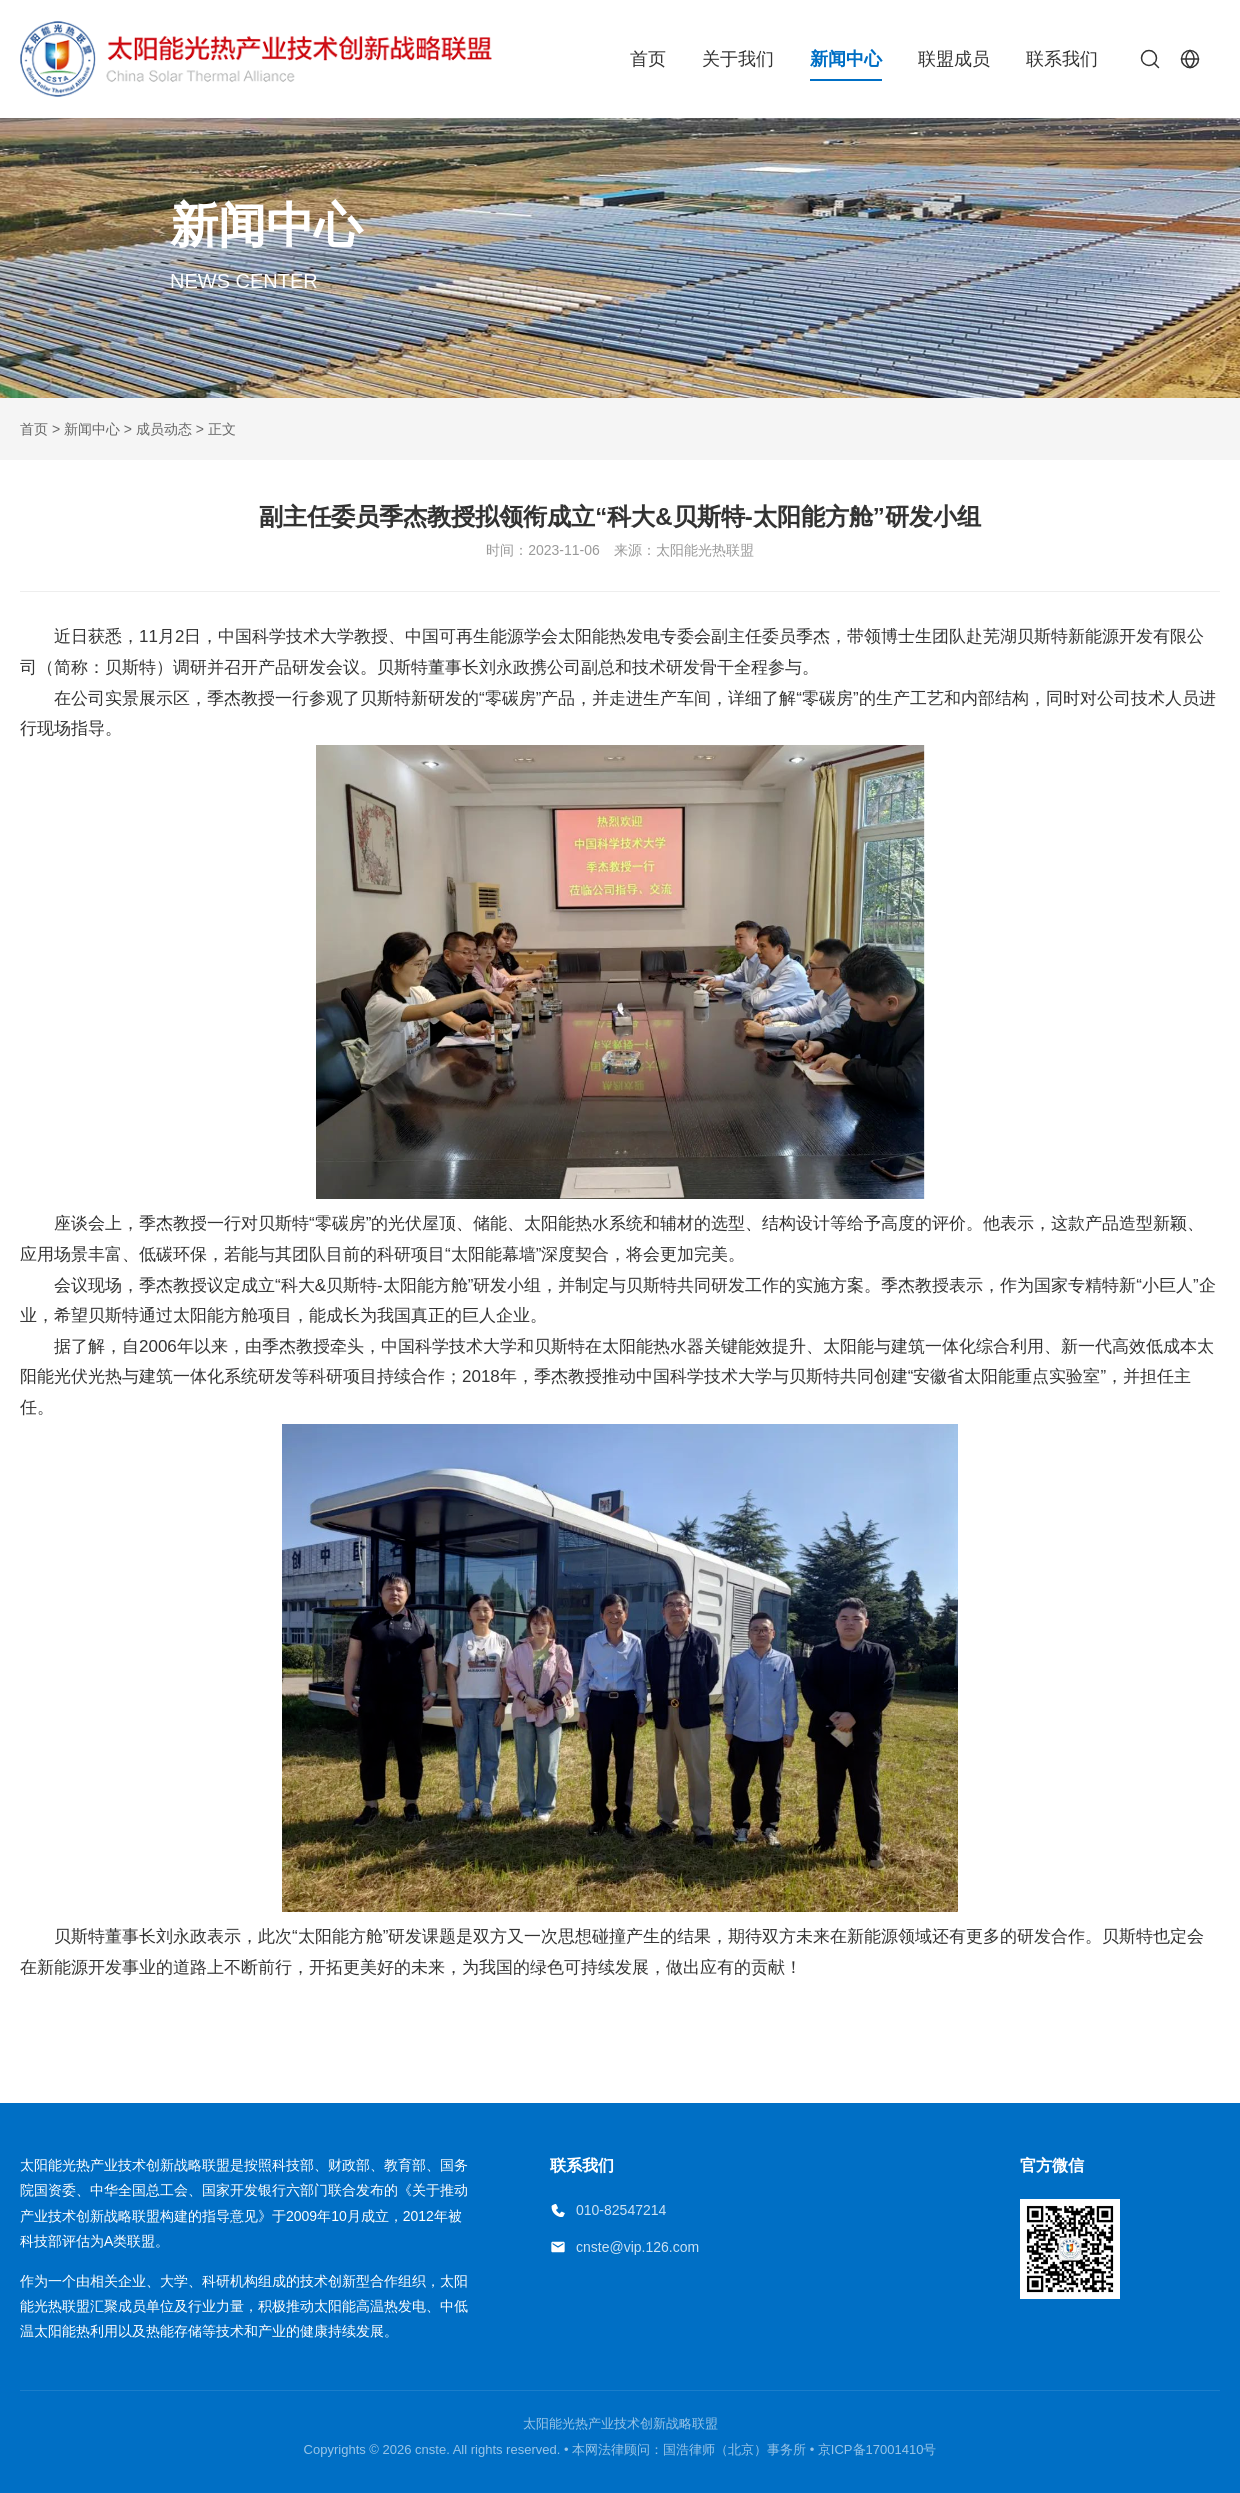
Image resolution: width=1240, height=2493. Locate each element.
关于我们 (738, 59)
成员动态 (164, 429)
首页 (648, 59)
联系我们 (1062, 59)
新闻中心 (846, 59)
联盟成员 (954, 59)
